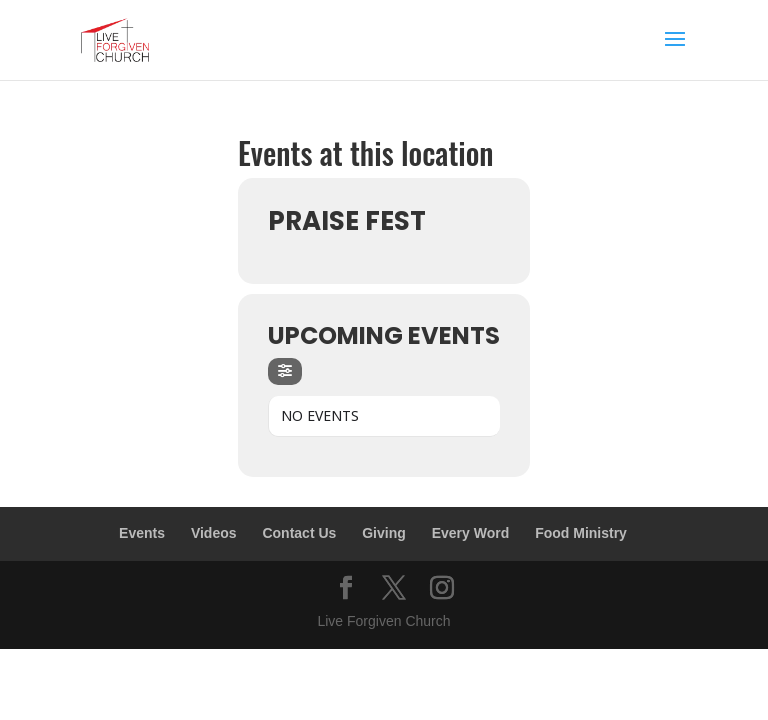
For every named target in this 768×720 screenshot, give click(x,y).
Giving (384, 533)
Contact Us (299, 533)
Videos (214, 533)
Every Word (471, 533)
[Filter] (285, 371)
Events (142, 533)
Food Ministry (581, 533)
